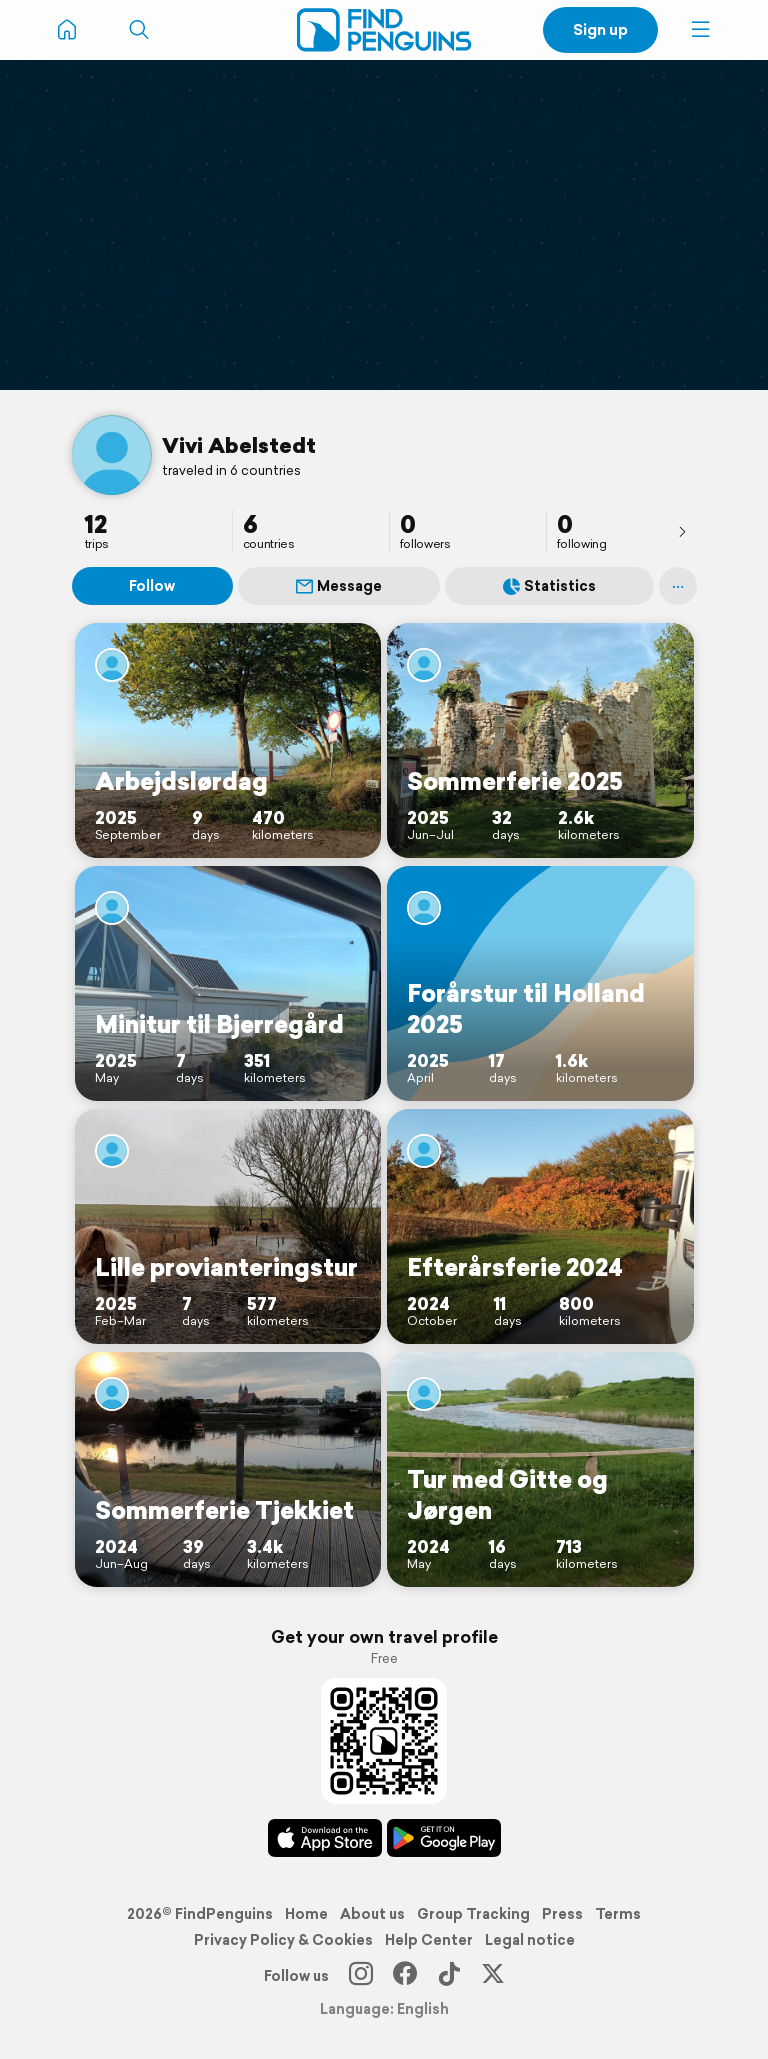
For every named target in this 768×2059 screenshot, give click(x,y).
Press (562, 1914)
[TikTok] (449, 1976)
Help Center (429, 1940)
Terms (618, 1914)
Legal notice (530, 1940)
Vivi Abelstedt (239, 445)
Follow (152, 586)
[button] (701, 30)
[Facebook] (405, 1976)
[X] (493, 1976)
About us (372, 1914)
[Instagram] (361, 1976)
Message (339, 586)
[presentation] (682, 531)
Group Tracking (473, 1914)
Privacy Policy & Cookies (283, 1940)
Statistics (549, 586)
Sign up (600, 29)
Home (306, 1914)
